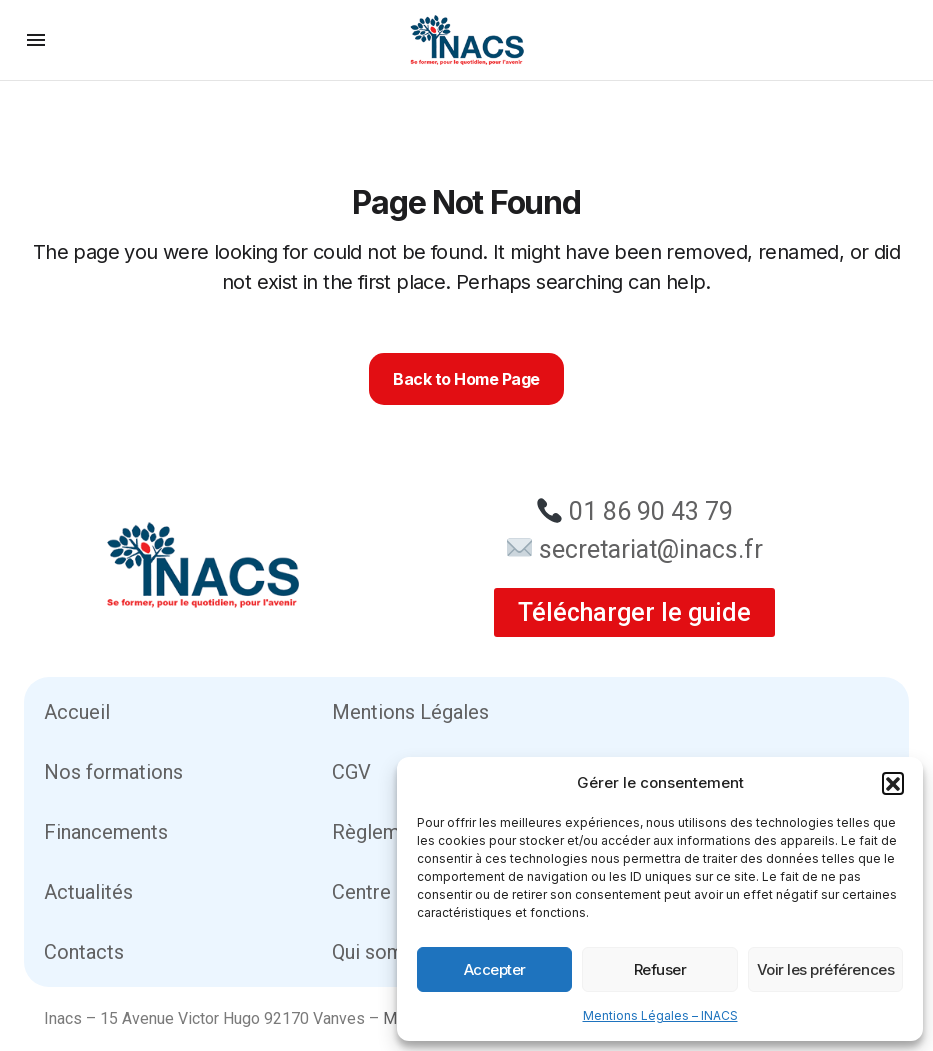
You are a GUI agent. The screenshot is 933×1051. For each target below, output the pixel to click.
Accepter (495, 969)
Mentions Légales (410, 712)
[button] (893, 783)
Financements (106, 832)
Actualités (88, 892)
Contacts (84, 952)
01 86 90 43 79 (651, 511)
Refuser (660, 969)
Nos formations (113, 772)
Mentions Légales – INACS (660, 1015)
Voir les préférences (826, 969)
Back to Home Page (466, 379)
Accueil (77, 712)
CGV (351, 772)
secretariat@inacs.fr (651, 549)
